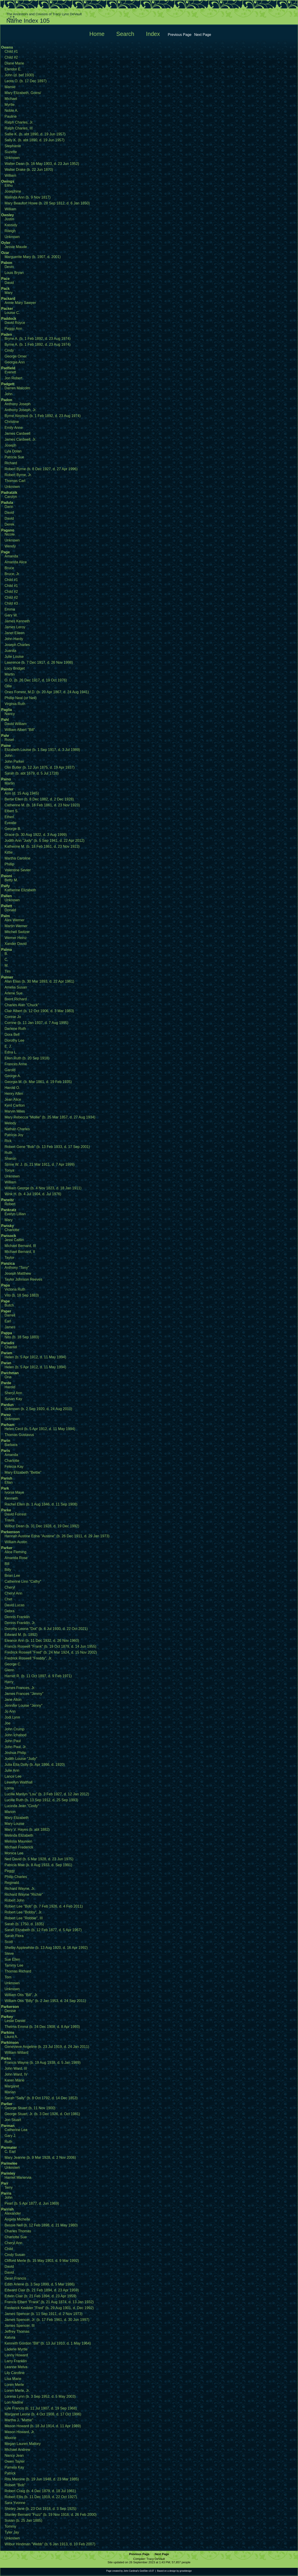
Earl (8, 1321)
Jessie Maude (16, 247)
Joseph (10, 445)
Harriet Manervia (18, 2177)
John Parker (14, 761)
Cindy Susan (15, 2255)
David (9, 283)
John (8, 75)
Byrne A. (11, 344)
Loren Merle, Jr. (17, 2390)
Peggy (10, 1871)
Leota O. (11, 81)
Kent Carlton (15, 1105)
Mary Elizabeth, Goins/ (23, 93)
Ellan (9, 1482)
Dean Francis (15, 2278)
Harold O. (12, 1088)
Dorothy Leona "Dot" (21, 1629)
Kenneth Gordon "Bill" (22, 2343)
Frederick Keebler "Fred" (24, 2308)
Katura (10, 2337)
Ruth (8, 1153)
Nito (8, 1337)
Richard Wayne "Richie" (24, 1894)
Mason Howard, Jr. (20, 2432)
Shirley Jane (15, 2509)
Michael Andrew (17, 2450)
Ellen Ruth (13, 1058)
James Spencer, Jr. (20, 2320)
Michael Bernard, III (20, 1246)
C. (6, 959)
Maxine (10, 2438)
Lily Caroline (15, 2373)
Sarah (9, 773)
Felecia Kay (14, 1466)
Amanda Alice (16, 562)
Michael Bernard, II (20, 1252)
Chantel (11, 1347)
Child (9, 2249)
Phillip (9, 864)
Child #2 (11, 57)
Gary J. (10, 2136)
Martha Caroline (17, 858)
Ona (8, 1377)
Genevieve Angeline (21, 2047)
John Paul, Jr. (16, 1747)
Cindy (9, 350)
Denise (10, 2011)
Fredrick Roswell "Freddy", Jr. (28, 1658)
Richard (11, 463)
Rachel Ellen (15, 1504)
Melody (10, 1123)
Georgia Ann (15, 362)
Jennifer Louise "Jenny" (23, 1705)
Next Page (202, 35)
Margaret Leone (17, 2414)
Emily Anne (14, 428)
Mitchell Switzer (17, 932)
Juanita (10, 651)
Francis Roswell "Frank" (24, 1646)
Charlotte (12, 1230)
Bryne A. (11, 338)
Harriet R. (12, 1676)
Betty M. (11, 880)
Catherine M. (15, 805)
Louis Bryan (14, 273)
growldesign (186, 2571)
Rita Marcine (15, 2479)
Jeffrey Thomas (17, 2331)
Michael (11, 99)
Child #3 (11, 603)
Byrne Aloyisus (16, 416)
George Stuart (16, 2108)
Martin (10, 674)
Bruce (9, 568)
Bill (7, 1564)
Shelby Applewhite (19, 1948)
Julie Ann (12, 1770)
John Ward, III (16, 2068)
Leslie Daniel (15, 2021)
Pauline (11, 116)
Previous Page (179, 35)
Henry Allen (14, 1093)
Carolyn (11, 497)
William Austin (16, 1542)
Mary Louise (14, 1824)
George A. (13, 1076)
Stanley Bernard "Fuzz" (23, 2514)
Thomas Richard (18, 1971)
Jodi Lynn (12, 1717)
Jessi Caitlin (14, 1240)
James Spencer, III (20, 2326)
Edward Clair (15, 2290)
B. (6, 954)
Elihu (9, 185)
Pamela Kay (14, 2467)
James (10, 1327)
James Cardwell (17, 433)
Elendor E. (13, 69)
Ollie (8, 686)
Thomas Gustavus (19, 1435)
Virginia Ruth (15, 704)
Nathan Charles (17, 1129)
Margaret (12, 2086)
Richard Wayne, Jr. (20, 1888)
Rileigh (10, 231)
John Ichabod (15, 1735)
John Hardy (14, 639)
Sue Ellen (12, 1959)
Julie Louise (14, 656)
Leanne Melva (16, 2367)
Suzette (11, 152)
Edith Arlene (14, 2284)
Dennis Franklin (17, 1617)
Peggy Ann (13, 328)
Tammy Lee (14, 1965)
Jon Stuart (13, 2120)
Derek (9, 524)
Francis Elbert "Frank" (22, 2302)
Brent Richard (16, 999)
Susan (10, 2520)
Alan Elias (13, 981)
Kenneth (11, 1498)
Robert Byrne (15, 469)
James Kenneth (17, 621)
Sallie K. (11, 134)
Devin (9, 267)
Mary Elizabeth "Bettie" (23, 1472)
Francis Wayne (17, 2062)
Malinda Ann (15, 197)
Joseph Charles (17, 645)
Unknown (12, 158)
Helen (9, 1357)
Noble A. (11, 110)
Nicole (10, 534)
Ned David (13, 1859)
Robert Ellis (14, 2497)
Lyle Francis (14, 2408)
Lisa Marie (13, 2379)
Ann (8, 793)
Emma (10, 609)
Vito (8, 1295)
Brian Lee (12, 1575)
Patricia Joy (14, 1135)
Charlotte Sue (16, 2237)
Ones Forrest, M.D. (20, 692)
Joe (7, 1723)
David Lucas (15, 1605)
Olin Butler (13, 767)
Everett (10, 372)
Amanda (11, 556)
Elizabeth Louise (18, 750)
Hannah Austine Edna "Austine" (30, 1536)
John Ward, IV (16, 2074)
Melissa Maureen (18, 1841)
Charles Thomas (18, 2231)
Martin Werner (16, 926)
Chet (8, 1599)
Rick (8, 1141)
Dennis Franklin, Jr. (20, 1623)
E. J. (8, 1046)
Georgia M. (13, 1082)
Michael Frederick (19, 1847)
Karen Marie (14, 2080)
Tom (8, 1977)
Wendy (10, 546)
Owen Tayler (15, 2461)
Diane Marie (14, 63)
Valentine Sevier (18, 870)
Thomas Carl (15, 481)
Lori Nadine (14, 2402)
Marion (10, 1812)
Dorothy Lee (14, 1040)
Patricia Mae (15, 1865)
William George (17, 1188)
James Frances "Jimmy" (24, 1694)
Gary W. (11, 615)
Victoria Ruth (15, 1289)
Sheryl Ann (13, 1393)
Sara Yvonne (15, 2503)
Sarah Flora (14, 1936)
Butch (9, 1305)
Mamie (10, 87)
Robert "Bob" (15, 2485)
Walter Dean (15, 164)
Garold (10, 1070)
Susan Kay (13, 1399)
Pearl (9, 2203)
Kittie (9, 852)
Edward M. (13, 1635)
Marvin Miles (15, 1111)
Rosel (9, 740)
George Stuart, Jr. (19, 2114)
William (10, 175)
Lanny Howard (16, 2355)
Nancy (10, 714)
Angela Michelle (17, 2219)
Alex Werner (15, 920)
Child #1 (11, 51)
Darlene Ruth (15, 1029)
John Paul (13, 1741)
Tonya (9, 1170)
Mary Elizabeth (17, 1818)
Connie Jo (13, 1017)
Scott (9, 1942)
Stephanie (13, 146)
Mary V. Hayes (16, 1829)
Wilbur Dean (15, 1526)
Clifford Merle (15, 2261)
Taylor (9, 1257)
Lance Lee (13, 1776)
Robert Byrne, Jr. (18, 475)
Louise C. (12, 313)
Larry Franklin (16, 2361)
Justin (9, 219)
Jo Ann (10, 1711)
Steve (9, 1953)
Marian (10, 2092)
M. (7, 965)
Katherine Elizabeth (20, 890)
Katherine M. (15, 846)
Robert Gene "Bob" (20, 1147)
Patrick (10, 2473)
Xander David (16, 944)
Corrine (10, 1023)
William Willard (16, 2052)
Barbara (11, 1445)
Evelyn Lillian (15, 1214)
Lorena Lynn (15, 2396)
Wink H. (11, 1194)
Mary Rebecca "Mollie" (23, 1117)
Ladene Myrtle (16, 2349)
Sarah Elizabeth (17, 1930)
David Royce (15, 323)
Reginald (12, 1883)
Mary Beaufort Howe (21, 203)
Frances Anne (16, 1064)
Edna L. (11, 1052)
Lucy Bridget (15, 668)
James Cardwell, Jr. (20, 439)
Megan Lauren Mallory (23, 2444)
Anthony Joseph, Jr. (21, 410)
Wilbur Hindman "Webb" (24, 2544)
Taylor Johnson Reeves (23, 1279)
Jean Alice (13, 1099)
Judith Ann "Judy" (19, 840)
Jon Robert (13, 378)
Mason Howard (17, 2426)
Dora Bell (12, 1034)
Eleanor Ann (14, 1640)
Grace (10, 835)
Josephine (13, 191)
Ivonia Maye (14, 1492)
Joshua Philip (15, 1753)
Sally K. (11, 140)
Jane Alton (13, 1700)
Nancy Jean (14, 2455)
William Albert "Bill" (20, 730)
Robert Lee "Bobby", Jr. (23, 1912)
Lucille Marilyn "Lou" (21, 1794)
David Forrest (15, 1514)
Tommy (10, 2526)
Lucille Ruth (14, 1800)
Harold (10, 1387)
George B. (13, 829)
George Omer (16, 356)
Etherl (9, 817)
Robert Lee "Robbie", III (24, 1918)
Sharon (10, 1158)
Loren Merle (14, 2385)
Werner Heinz (16, 938)
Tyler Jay (12, 2532)
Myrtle (10, 105)
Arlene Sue (13, 993)
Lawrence (12, 662)
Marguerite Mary (18, 257)
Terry (9, 2187)
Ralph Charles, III (19, 128)
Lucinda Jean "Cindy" (22, 1806)
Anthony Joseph (18, 404)
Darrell (10, 1315)
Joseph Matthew (18, 1273)
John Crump (14, 1729)
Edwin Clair (14, 2296)
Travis (9, 1520)
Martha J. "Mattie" (19, 2420)
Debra (10, 1611)
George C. (13, 1664)
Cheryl (10, 1587)
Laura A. (11, 2037)
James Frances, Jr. (20, 1688)
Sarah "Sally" (15, 2098)
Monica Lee (14, 1853)
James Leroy (15, 627)
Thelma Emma (16, 2027)
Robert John (14, 1900)
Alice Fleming (15, 1552)
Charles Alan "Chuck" (22, 1005)
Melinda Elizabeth (19, 1835)
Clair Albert (13, 1011)
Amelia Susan (16, 987)
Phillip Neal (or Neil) (21, 698)
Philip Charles (16, 1877)
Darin (9, 507)
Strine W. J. (14, 1164)
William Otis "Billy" (19, 2001)
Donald (10, 910)
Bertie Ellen (14, 799)
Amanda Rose (16, 1558)
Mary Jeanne (15, 2157)
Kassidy (11, 225)
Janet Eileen (15, 633)
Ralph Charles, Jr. (19, 122)
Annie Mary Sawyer (20, 303)
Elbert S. (11, 811)
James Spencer (17, 2314)
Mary (9, 293)
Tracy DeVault (156, 2559)
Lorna (9, 1788)
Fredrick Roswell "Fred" (23, 1652)
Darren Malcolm (17, 388)
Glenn (9, 1670)
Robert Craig (15, 2491)
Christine (12, 422)
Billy (8, 1570)
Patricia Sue (14, 457)
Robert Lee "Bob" (18, 1906)
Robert (10, 1204)
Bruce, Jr (12, 574)
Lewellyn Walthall (18, 1782)
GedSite (144, 2571)
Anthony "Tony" (17, 1267)
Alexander (13, 2213)
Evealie (10, 823)
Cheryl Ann (13, 1593)
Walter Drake (15, 169)
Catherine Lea (16, 2130)
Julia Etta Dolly (17, 1764)
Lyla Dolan (13, 451)
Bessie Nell (14, 2225)
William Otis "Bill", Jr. (21, 1995)
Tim (7, 971)
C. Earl (10, 2152)
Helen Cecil (14, 1429)
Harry (9, 1682)
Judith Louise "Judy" (21, 1759)
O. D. (9, 680)
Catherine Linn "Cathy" (23, 1581)
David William (16, 724)
